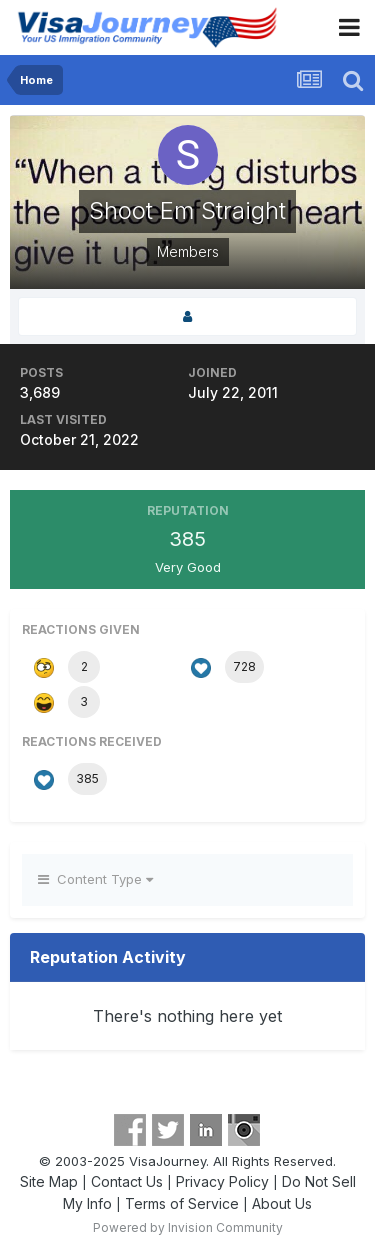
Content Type (95, 879)
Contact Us (127, 1181)
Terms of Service (182, 1203)
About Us (282, 1203)
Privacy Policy (222, 1181)
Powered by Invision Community (188, 1227)
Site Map (49, 1181)
